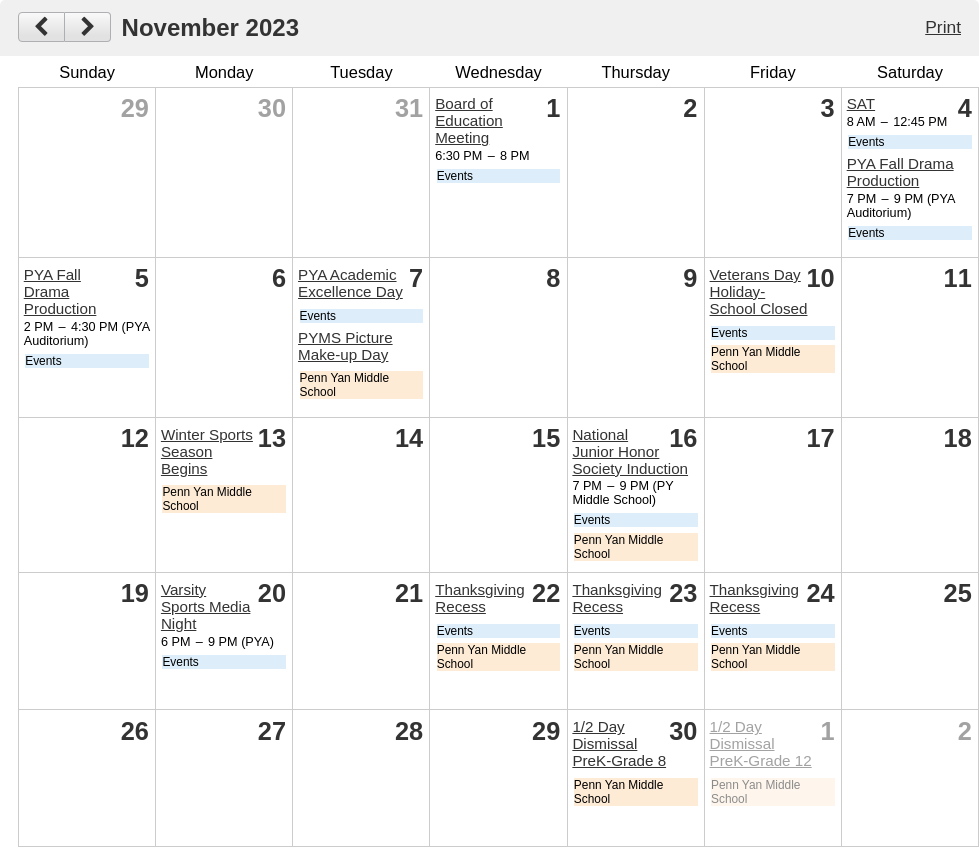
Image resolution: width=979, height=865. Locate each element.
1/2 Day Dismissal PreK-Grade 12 (761, 743)
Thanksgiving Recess (480, 598)
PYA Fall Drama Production (900, 172)
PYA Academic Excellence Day (350, 283)
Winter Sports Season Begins (207, 451)
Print (943, 27)
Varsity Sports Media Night (205, 606)
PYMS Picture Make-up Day (345, 346)
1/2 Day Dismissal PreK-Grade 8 (619, 743)
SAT (861, 103)
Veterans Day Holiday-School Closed (759, 291)
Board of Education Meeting (469, 120)
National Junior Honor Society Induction (630, 451)
